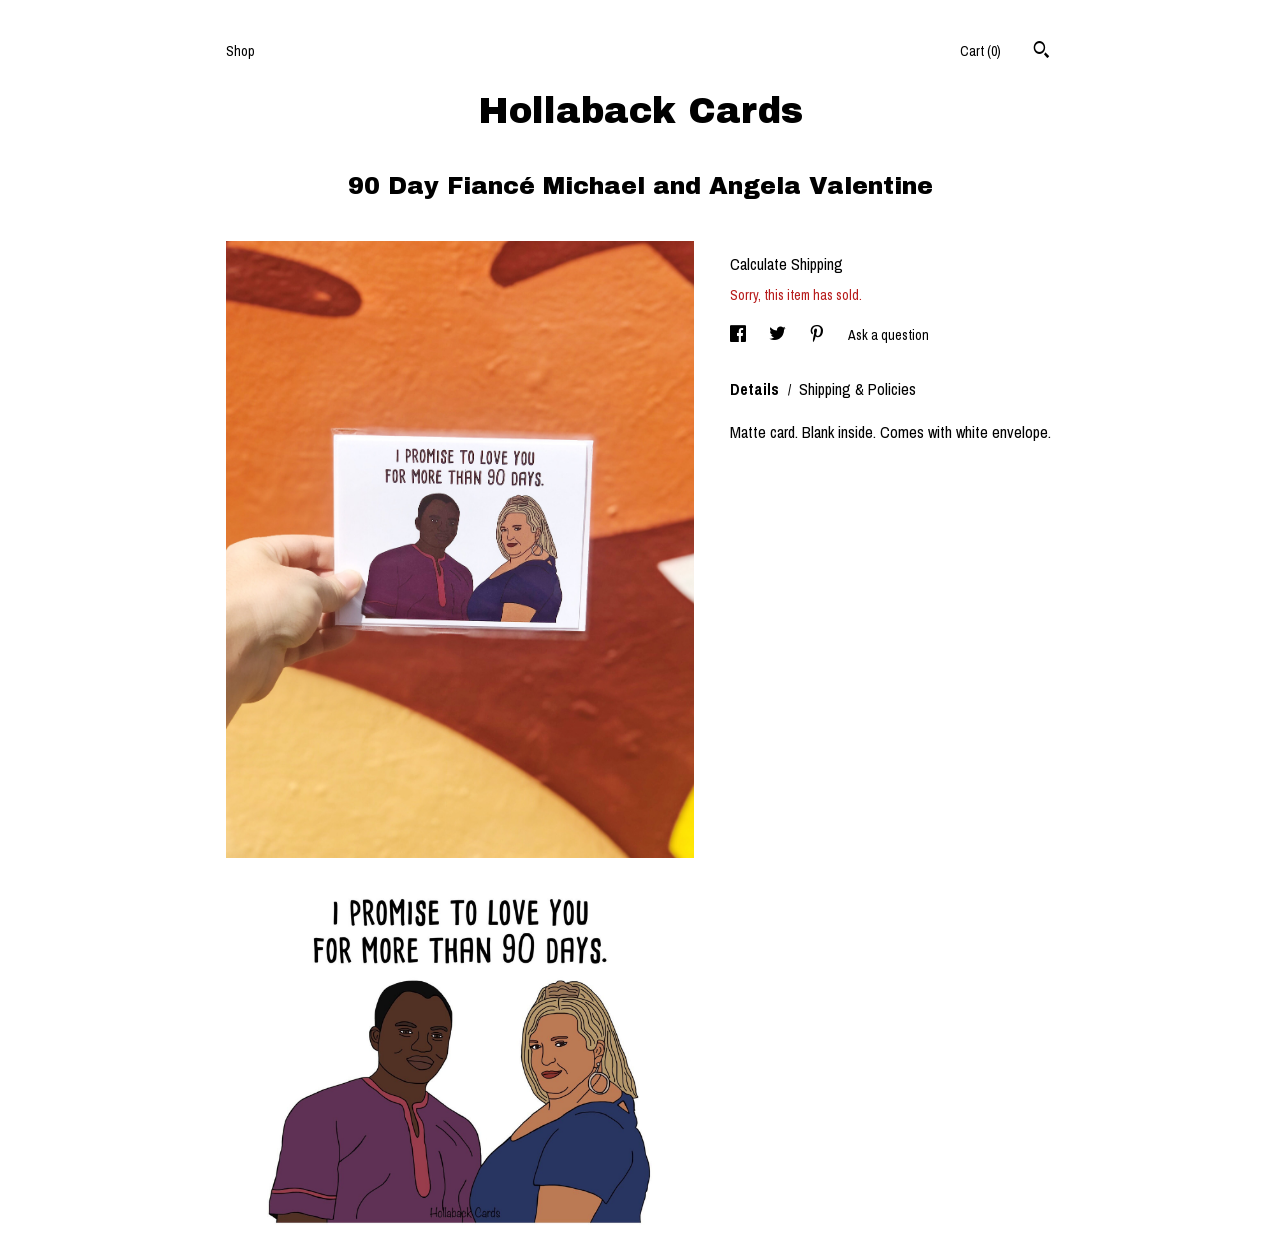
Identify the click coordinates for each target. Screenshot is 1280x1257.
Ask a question (888, 335)
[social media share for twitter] (779, 335)
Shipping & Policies (857, 389)
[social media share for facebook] (739, 335)
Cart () (980, 51)
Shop (240, 51)
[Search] (1041, 52)
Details (756, 389)
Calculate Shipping (786, 264)
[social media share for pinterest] (818, 335)
